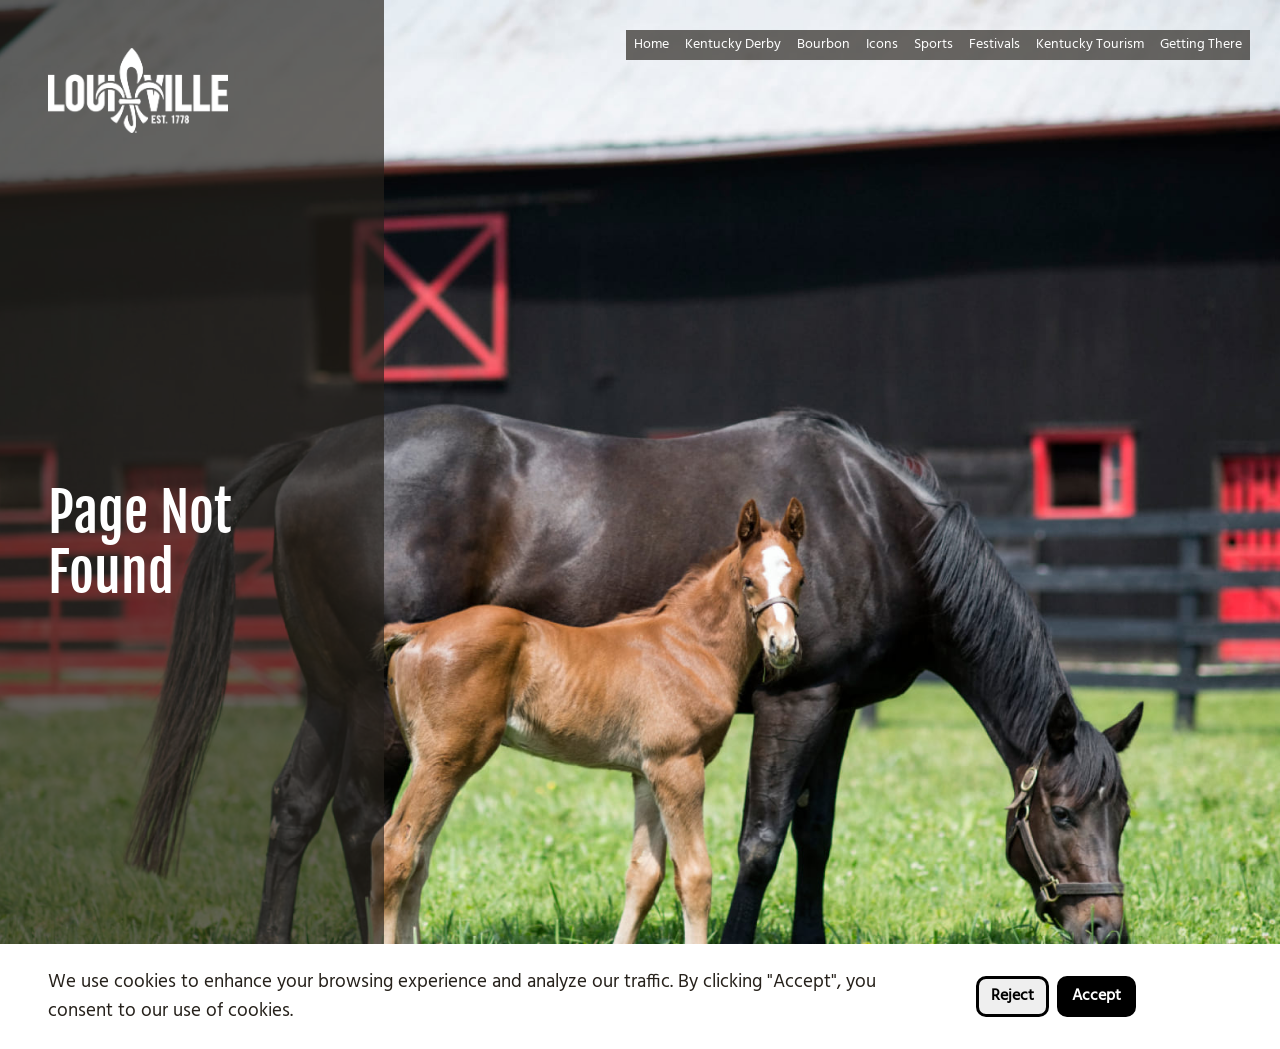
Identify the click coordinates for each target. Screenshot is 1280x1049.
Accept (1096, 996)
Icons (882, 44)
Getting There (1201, 44)
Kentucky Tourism (1090, 44)
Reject (1012, 996)
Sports (933, 44)
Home (651, 44)
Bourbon (823, 44)
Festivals (994, 44)
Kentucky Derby (733, 44)
